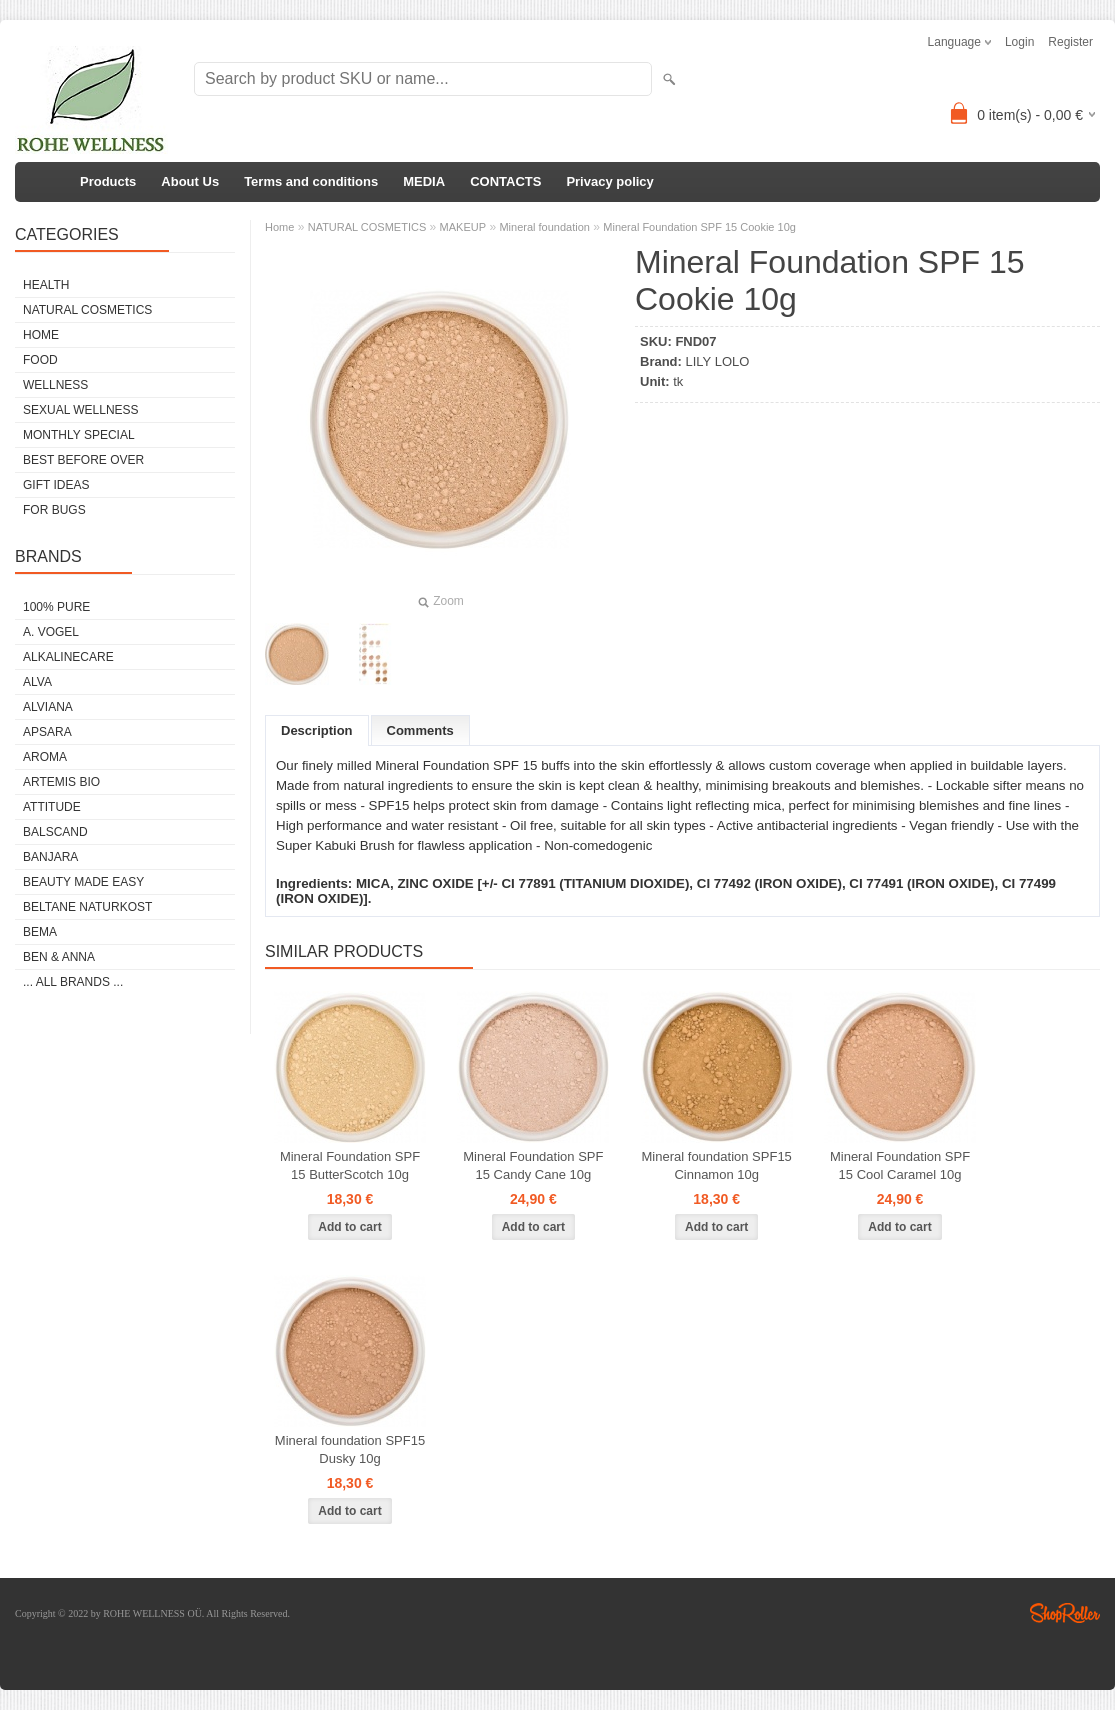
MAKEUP (463, 227)
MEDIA (424, 181)
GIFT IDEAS (56, 485)
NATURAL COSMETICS (87, 310)
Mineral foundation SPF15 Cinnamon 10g (717, 1165)
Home (279, 227)
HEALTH (46, 285)
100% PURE (56, 607)
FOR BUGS (54, 510)
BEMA (40, 932)
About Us (190, 181)
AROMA (45, 757)
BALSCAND (55, 832)
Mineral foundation (544, 227)
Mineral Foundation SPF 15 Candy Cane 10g (533, 1165)
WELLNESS (55, 385)
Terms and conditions (311, 181)
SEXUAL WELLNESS (81, 410)
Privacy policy (609, 181)
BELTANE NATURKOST (87, 907)
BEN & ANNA (59, 957)
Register (1070, 42)
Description (317, 730)
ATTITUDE (52, 807)
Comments (420, 730)
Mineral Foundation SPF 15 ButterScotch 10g (350, 1165)
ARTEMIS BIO (61, 782)
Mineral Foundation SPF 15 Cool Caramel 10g (900, 1165)
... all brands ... (73, 982)
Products (108, 181)
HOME (41, 335)
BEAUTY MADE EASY (83, 882)
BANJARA (50, 857)
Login (1019, 42)
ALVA (37, 682)
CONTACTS (505, 181)
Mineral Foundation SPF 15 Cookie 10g (699, 227)
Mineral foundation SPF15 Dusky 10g (350, 1449)
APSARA (47, 732)
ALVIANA (48, 707)
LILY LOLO (718, 361)
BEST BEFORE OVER (83, 460)
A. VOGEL (51, 632)
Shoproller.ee (1065, 1613)
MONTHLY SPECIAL (79, 435)
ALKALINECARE (68, 657)
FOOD (40, 360)
